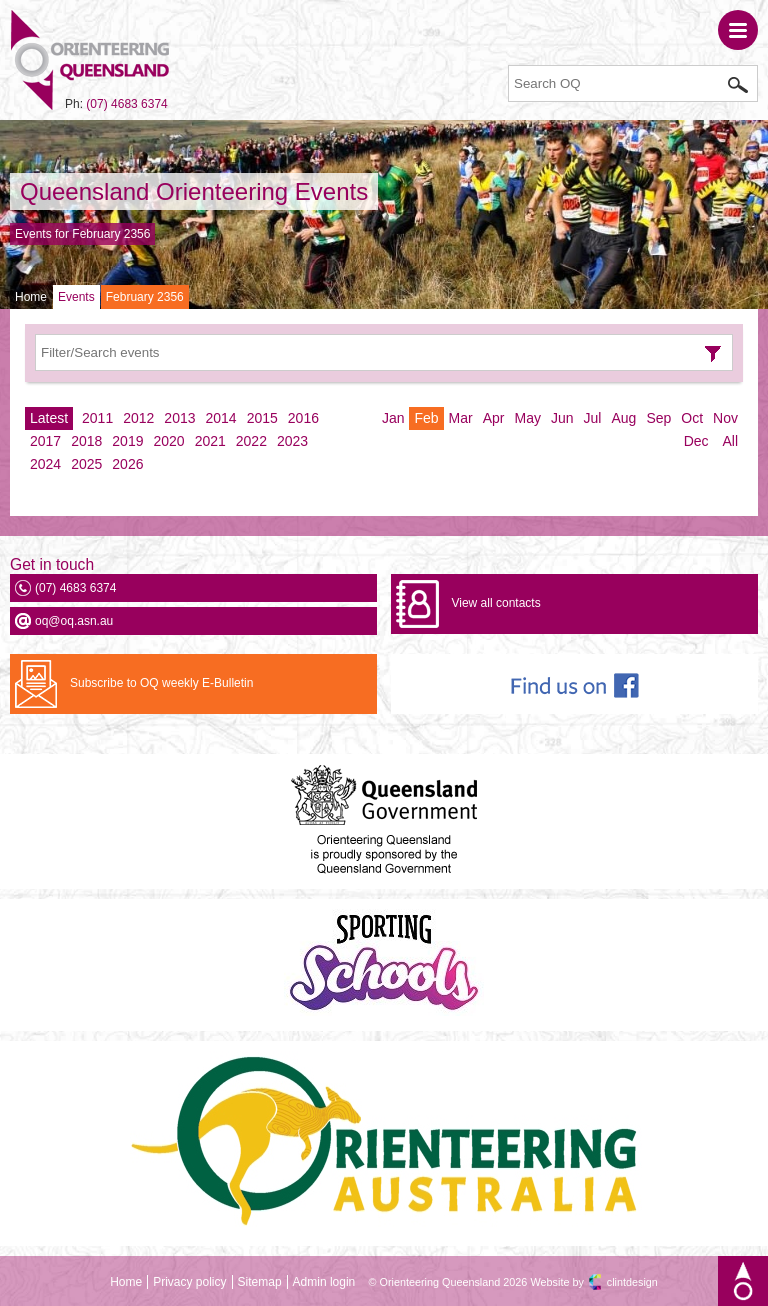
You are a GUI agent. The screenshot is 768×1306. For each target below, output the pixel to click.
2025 (86, 464)
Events (76, 297)
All (730, 441)
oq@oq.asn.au (74, 621)
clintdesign (632, 1282)
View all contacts (495, 603)
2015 (262, 418)
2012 (138, 418)
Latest (49, 418)
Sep (658, 418)
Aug (623, 418)
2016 (303, 418)
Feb (426, 418)
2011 (97, 418)
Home (31, 297)
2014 (221, 418)
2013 (179, 418)
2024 (45, 464)
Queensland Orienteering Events (194, 191)
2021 (210, 441)
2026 (127, 464)
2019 (127, 441)
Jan (393, 418)
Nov (725, 418)
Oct (692, 418)
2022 (251, 441)
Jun (562, 418)
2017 (45, 441)
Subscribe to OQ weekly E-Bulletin (161, 683)
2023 (292, 441)
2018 (86, 441)
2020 (168, 441)
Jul (593, 418)
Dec (696, 441)
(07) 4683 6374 (126, 104)
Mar (461, 418)
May (528, 418)
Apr (494, 418)
